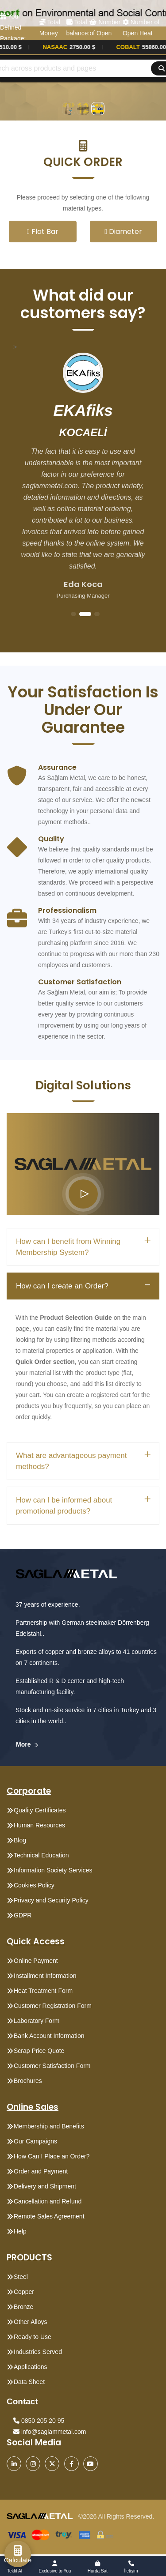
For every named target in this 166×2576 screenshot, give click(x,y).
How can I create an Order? (62, 1286)
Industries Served (38, 2351)
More (27, 1744)
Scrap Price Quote (39, 2050)
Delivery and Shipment (45, 2186)
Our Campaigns (35, 2141)
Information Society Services (53, 1870)
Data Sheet (29, 2381)
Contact (22, 2401)
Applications (30, 2366)
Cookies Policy (34, 1885)
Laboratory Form (36, 2020)
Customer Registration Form (53, 2005)
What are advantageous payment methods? (71, 1461)
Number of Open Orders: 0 (104, 33)
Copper (24, 2291)
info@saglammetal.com (49, 2431)
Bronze (23, 2306)
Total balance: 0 (78, 33)
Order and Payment (41, 2171)
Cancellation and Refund (47, 2201)
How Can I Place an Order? (51, 2156)
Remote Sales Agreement (49, 2216)
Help (20, 2231)
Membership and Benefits (49, 2126)
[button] (83, 154)
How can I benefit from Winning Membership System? (68, 1247)
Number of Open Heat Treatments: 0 (142, 33)
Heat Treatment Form (43, 1990)
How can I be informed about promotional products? (64, 1505)
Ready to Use (32, 2336)
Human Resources (39, 1825)
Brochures (28, 2080)
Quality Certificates (40, 1810)
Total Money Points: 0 (51, 33)
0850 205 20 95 (38, 2420)
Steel (21, 2276)
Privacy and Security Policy (51, 1900)
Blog (20, 1840)
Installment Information (45, 1975)
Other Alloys (30, 2321)
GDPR (22, 1915)
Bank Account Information (49, 2035)
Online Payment (36, 1960)
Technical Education (41, 1855)
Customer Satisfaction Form (52, 2065)
